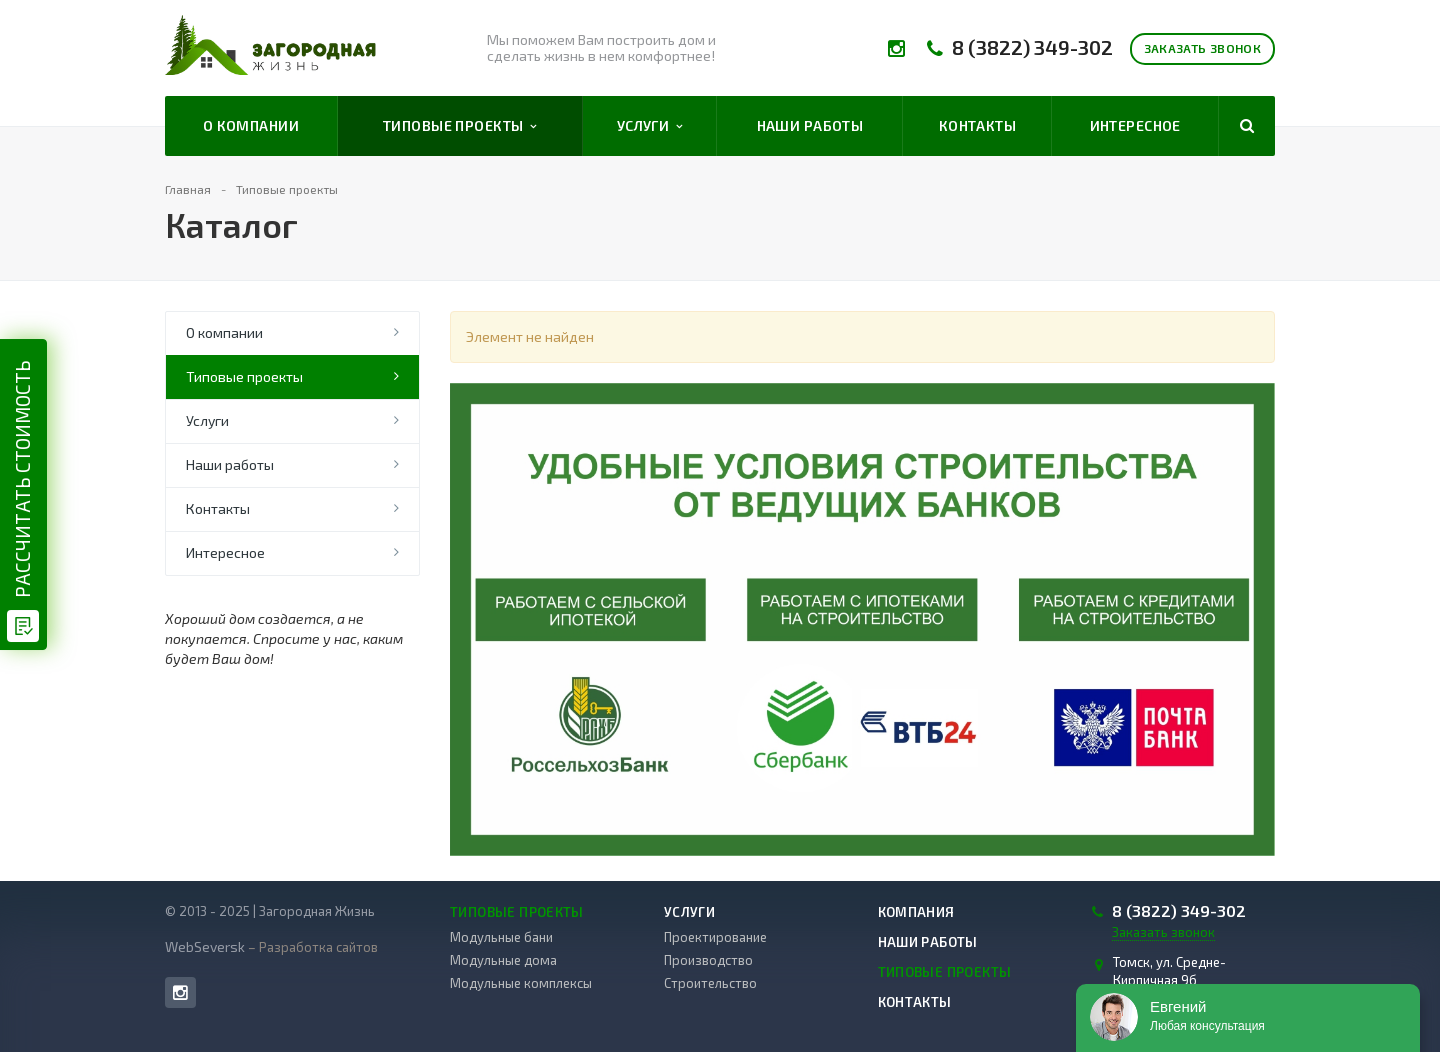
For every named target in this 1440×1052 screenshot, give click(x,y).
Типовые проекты (460, 126)
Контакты (977, 125)
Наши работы (810, 125)
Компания (916, 912)
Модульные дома (503, 960)
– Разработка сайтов (311, 947)
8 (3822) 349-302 (1032, 47)
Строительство (710, 983)
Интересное (1135, 125)
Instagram (180, 992)
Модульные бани (501, 937)
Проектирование (715, 937)
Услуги (650, 126)
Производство (708, 960)
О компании (251, 125)
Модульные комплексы (521, 983)
